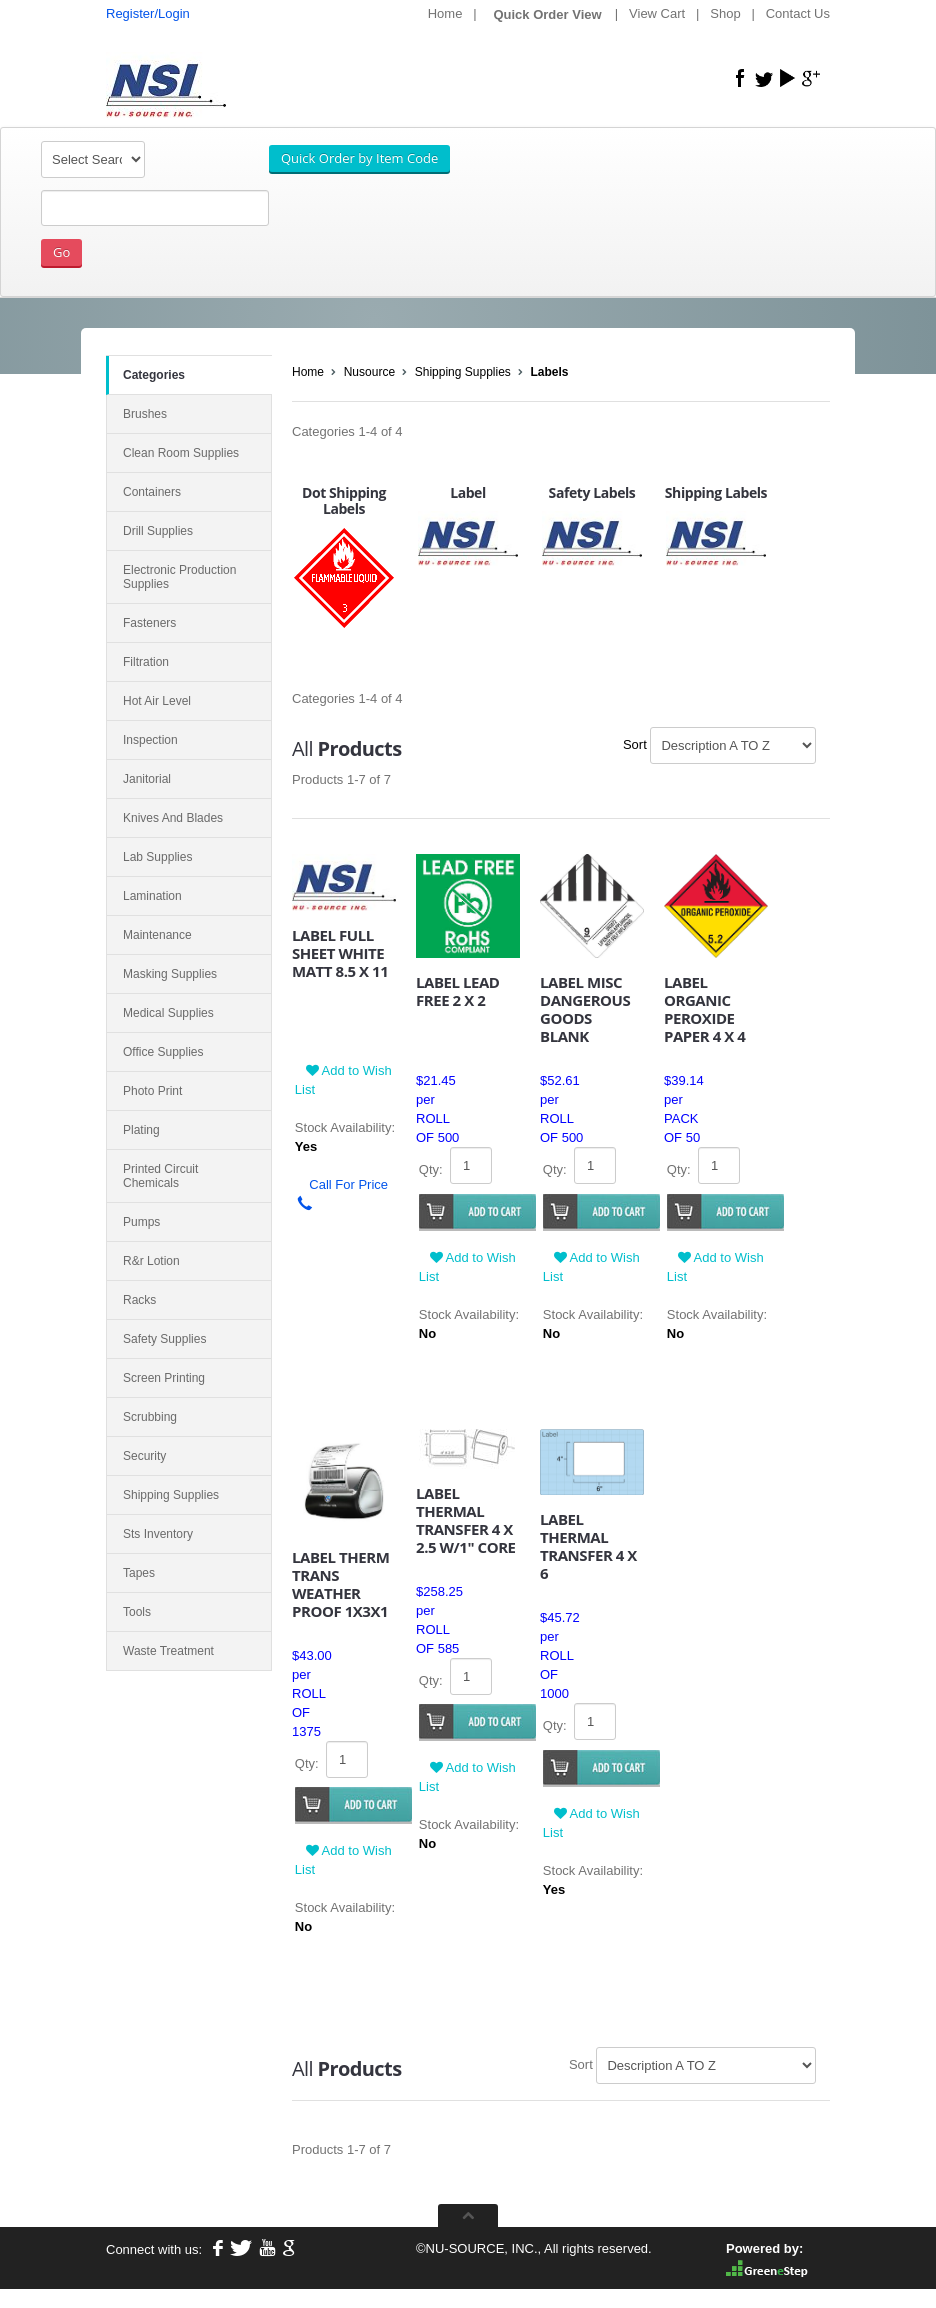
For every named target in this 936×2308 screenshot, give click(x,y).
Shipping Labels (716, 492)
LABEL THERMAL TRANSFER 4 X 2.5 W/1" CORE (466, 1520)
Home (445, 13)
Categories (154, 375)
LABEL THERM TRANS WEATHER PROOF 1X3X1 (340, 1584)
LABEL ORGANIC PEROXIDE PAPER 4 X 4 (704, 1009)
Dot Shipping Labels (344, 501)
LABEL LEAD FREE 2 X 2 (458, 991)
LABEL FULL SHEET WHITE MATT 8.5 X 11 (340, 953)
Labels (550, 372)
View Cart (657, 13)
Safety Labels (592, 492)
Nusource (369, 372)
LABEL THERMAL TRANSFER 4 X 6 (588, 1546)
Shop (725, 13)
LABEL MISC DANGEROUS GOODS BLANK (585, 1009)
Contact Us (798, 13)
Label (468, 492)
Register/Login (148, 13)
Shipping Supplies (463, 372)
